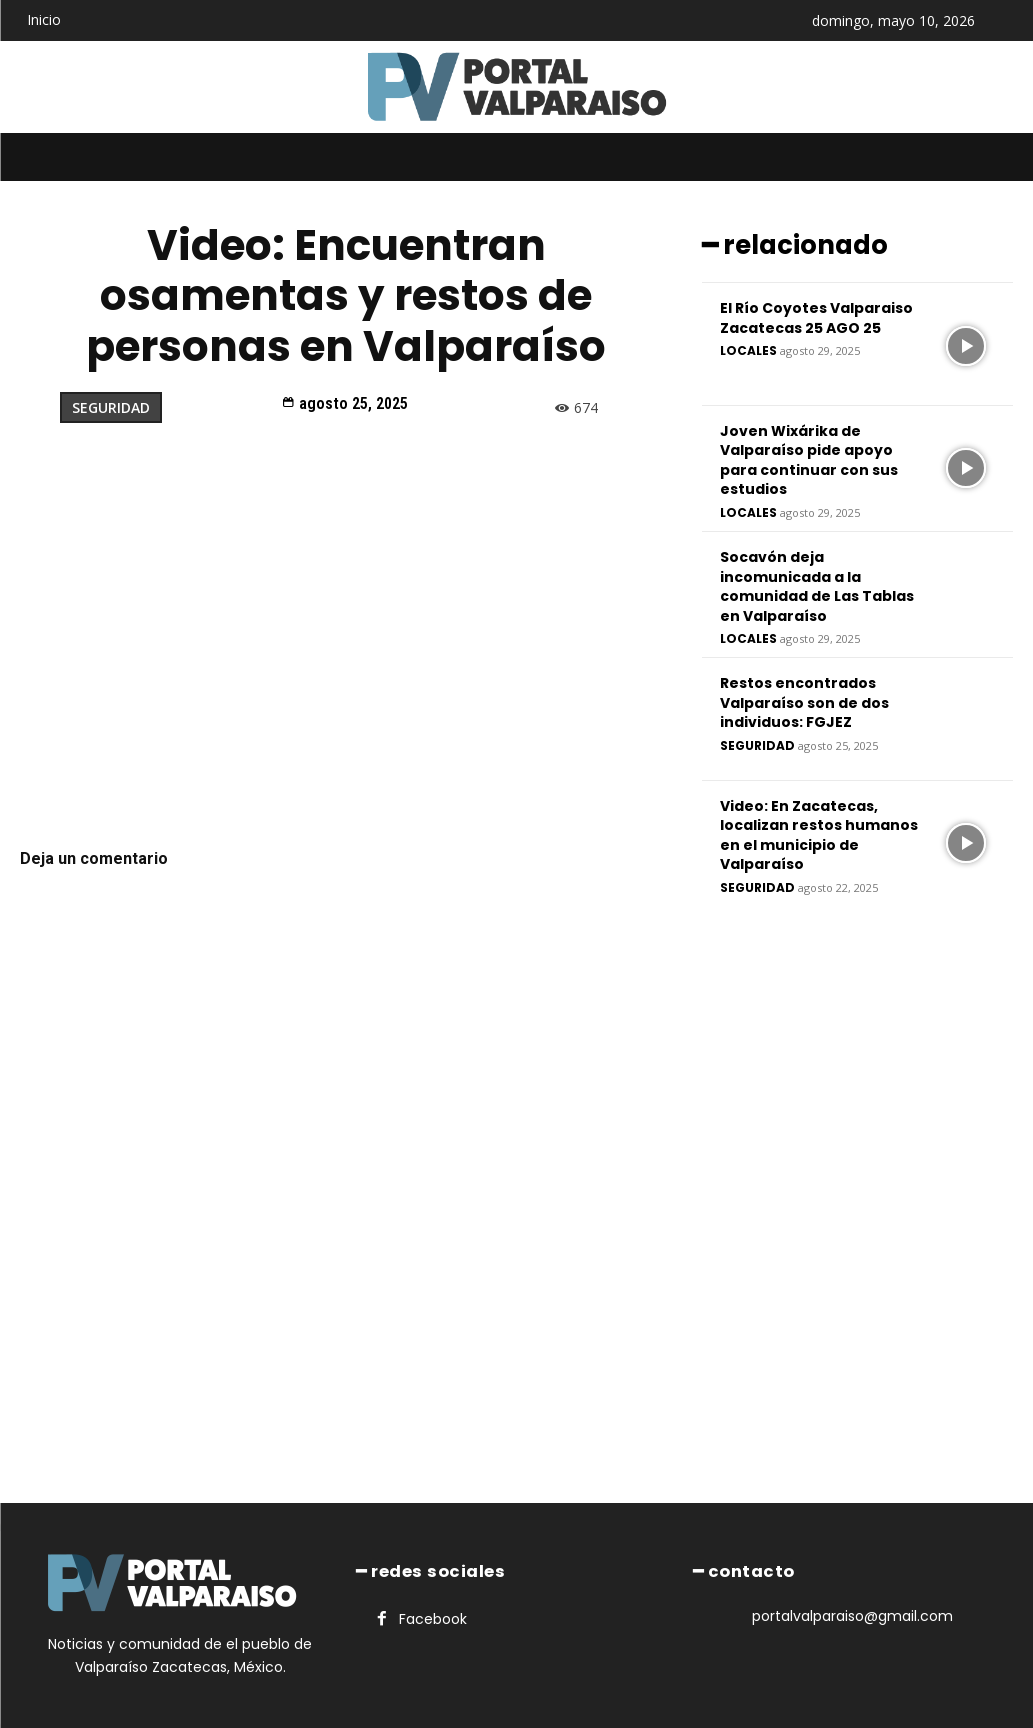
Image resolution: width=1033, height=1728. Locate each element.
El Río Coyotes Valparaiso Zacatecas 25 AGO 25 (816, 316)
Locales (748, 350)
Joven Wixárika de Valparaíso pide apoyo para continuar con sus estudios (809, 458)
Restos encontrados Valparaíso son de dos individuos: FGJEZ (804, 700)
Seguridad (111, 407)
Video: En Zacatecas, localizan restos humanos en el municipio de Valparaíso (819, 833)
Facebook (432, 1618)
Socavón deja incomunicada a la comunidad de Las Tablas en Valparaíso (817, 584)
